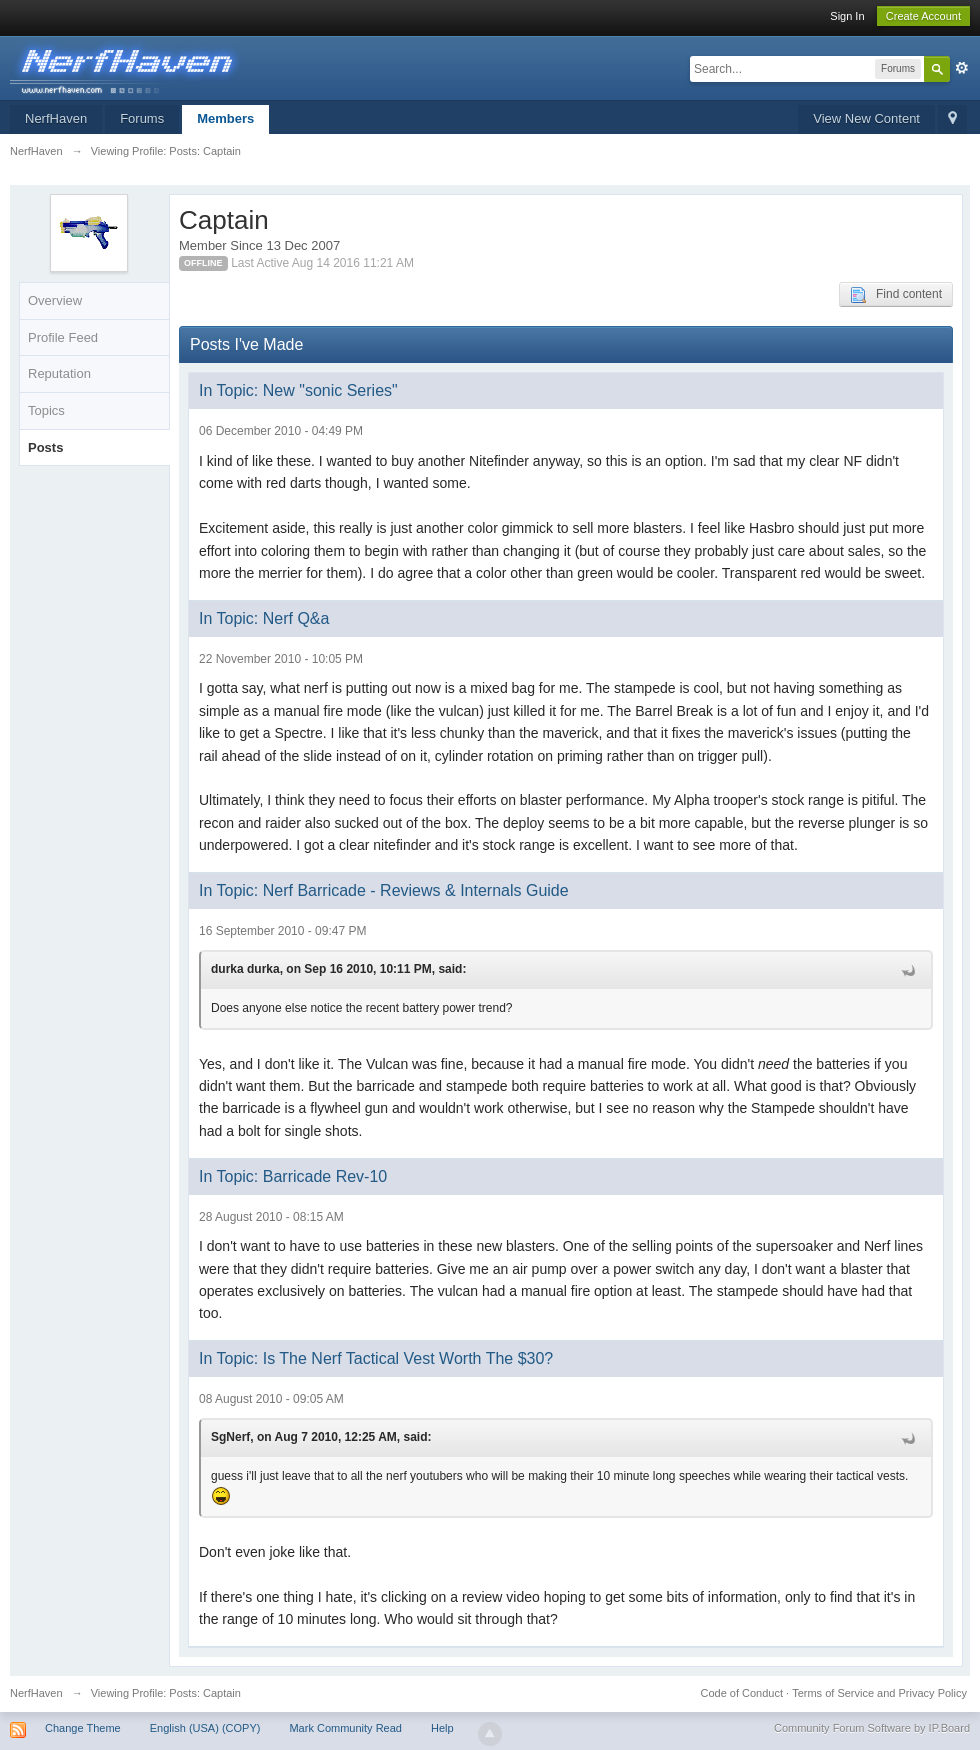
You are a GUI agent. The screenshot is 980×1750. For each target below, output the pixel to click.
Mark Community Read (345, 1728)
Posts (45, 447)
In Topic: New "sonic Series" (298, 390)
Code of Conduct (741, 1693)
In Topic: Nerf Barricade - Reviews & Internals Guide (384, 890)
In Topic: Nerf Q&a (264, 618)
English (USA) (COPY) (205, 1728)
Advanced (962, 68)
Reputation (59, 373)
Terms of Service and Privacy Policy (879, 1693)
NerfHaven (56, 118)
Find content (896, 295)
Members (225, 118)
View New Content (866, 118)
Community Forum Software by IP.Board (872, 1728)
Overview (55, 300)
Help (442, 1728)
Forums (142, 118)
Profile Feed (63, 337)
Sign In (847, 16)
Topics (46, 410)
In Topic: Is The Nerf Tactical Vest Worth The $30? (376, 1358)
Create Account (923, 16)
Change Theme (83, 1728)
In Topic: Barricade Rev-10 (293, 1176)
